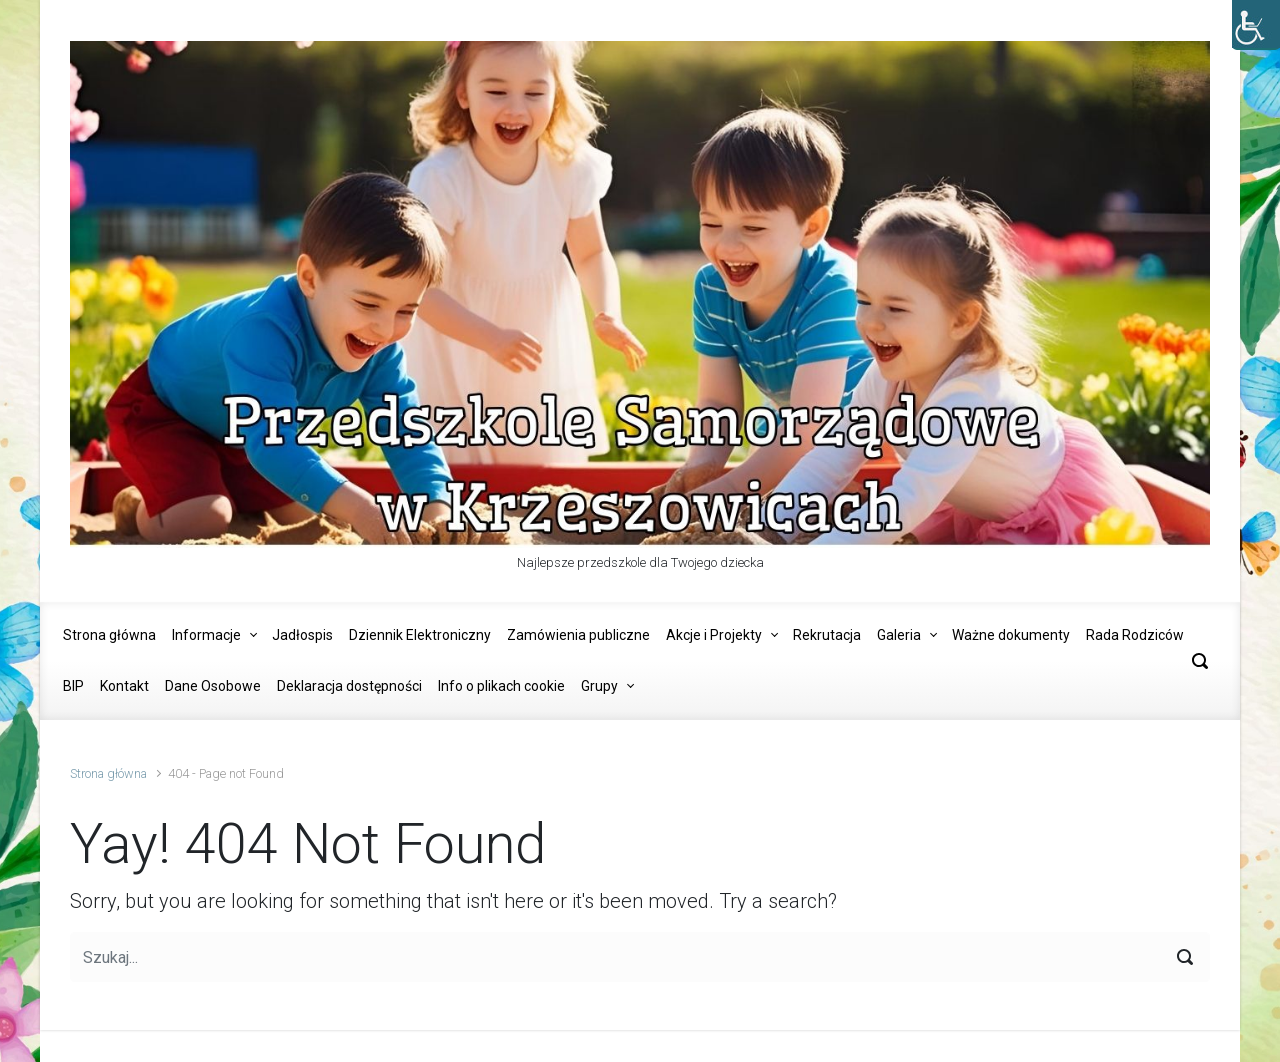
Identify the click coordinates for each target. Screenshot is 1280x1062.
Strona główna (108, 773)
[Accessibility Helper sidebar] (1256, 24)
